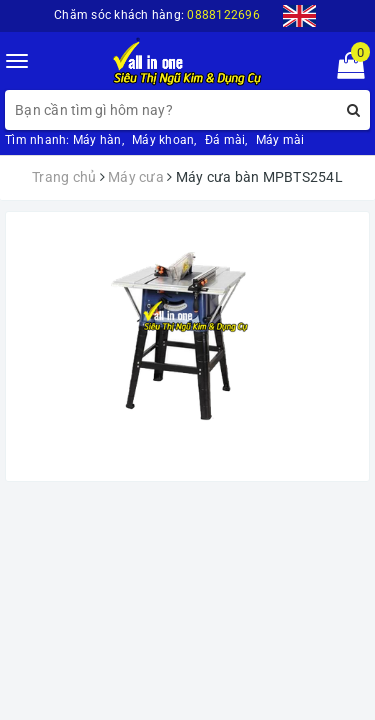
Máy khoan (163, 140)
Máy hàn (97, 140)
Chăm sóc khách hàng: (157, 15)
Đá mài (225, 140)
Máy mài (280, 140)
